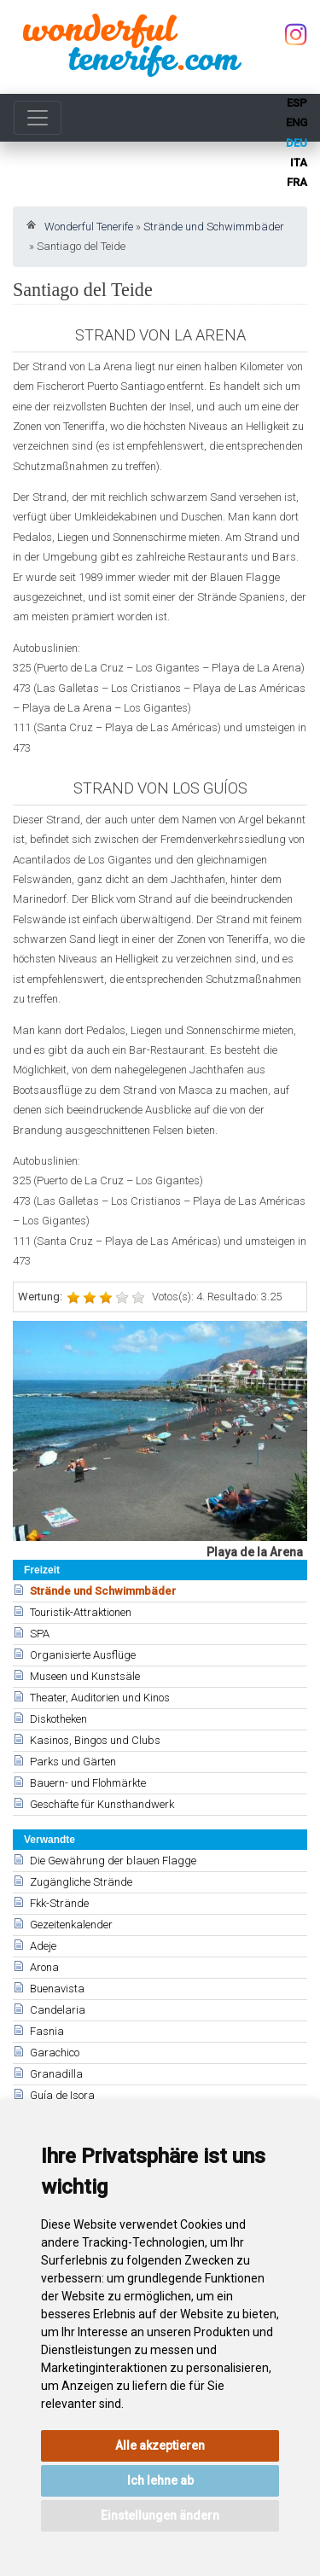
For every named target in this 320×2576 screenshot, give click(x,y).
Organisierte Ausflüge (83, 1655)
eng (296, 122)
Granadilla (56, 2073)
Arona (44, 1967)
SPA (39, 1633)
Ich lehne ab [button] (160, 2480)
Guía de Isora (62, 2095)
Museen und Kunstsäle (85, 1676)
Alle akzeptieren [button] (160, 2445)
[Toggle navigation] (37, 118)
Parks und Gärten (73, 1761)
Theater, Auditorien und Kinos (100, 1697)
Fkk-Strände (59, 1903)
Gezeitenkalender (71, 1924)
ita (298, 162)
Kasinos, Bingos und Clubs (95, 1740)
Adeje (43, 1945)
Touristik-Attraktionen (80, 1612)
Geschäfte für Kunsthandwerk (102, 1804)
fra (297, 182)
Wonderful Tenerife (88, 226)
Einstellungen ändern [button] (160, 2515)
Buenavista (57, 1988)
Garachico (54, 2052)
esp (297, 102)
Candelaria (57, 2009)
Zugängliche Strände (81, 1881)
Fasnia (47, 2031)
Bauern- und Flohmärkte (88, 1782)
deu (296, 143)
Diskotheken (58, 1718)
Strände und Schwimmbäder (213, 226)
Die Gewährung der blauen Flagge (113, 1860)
